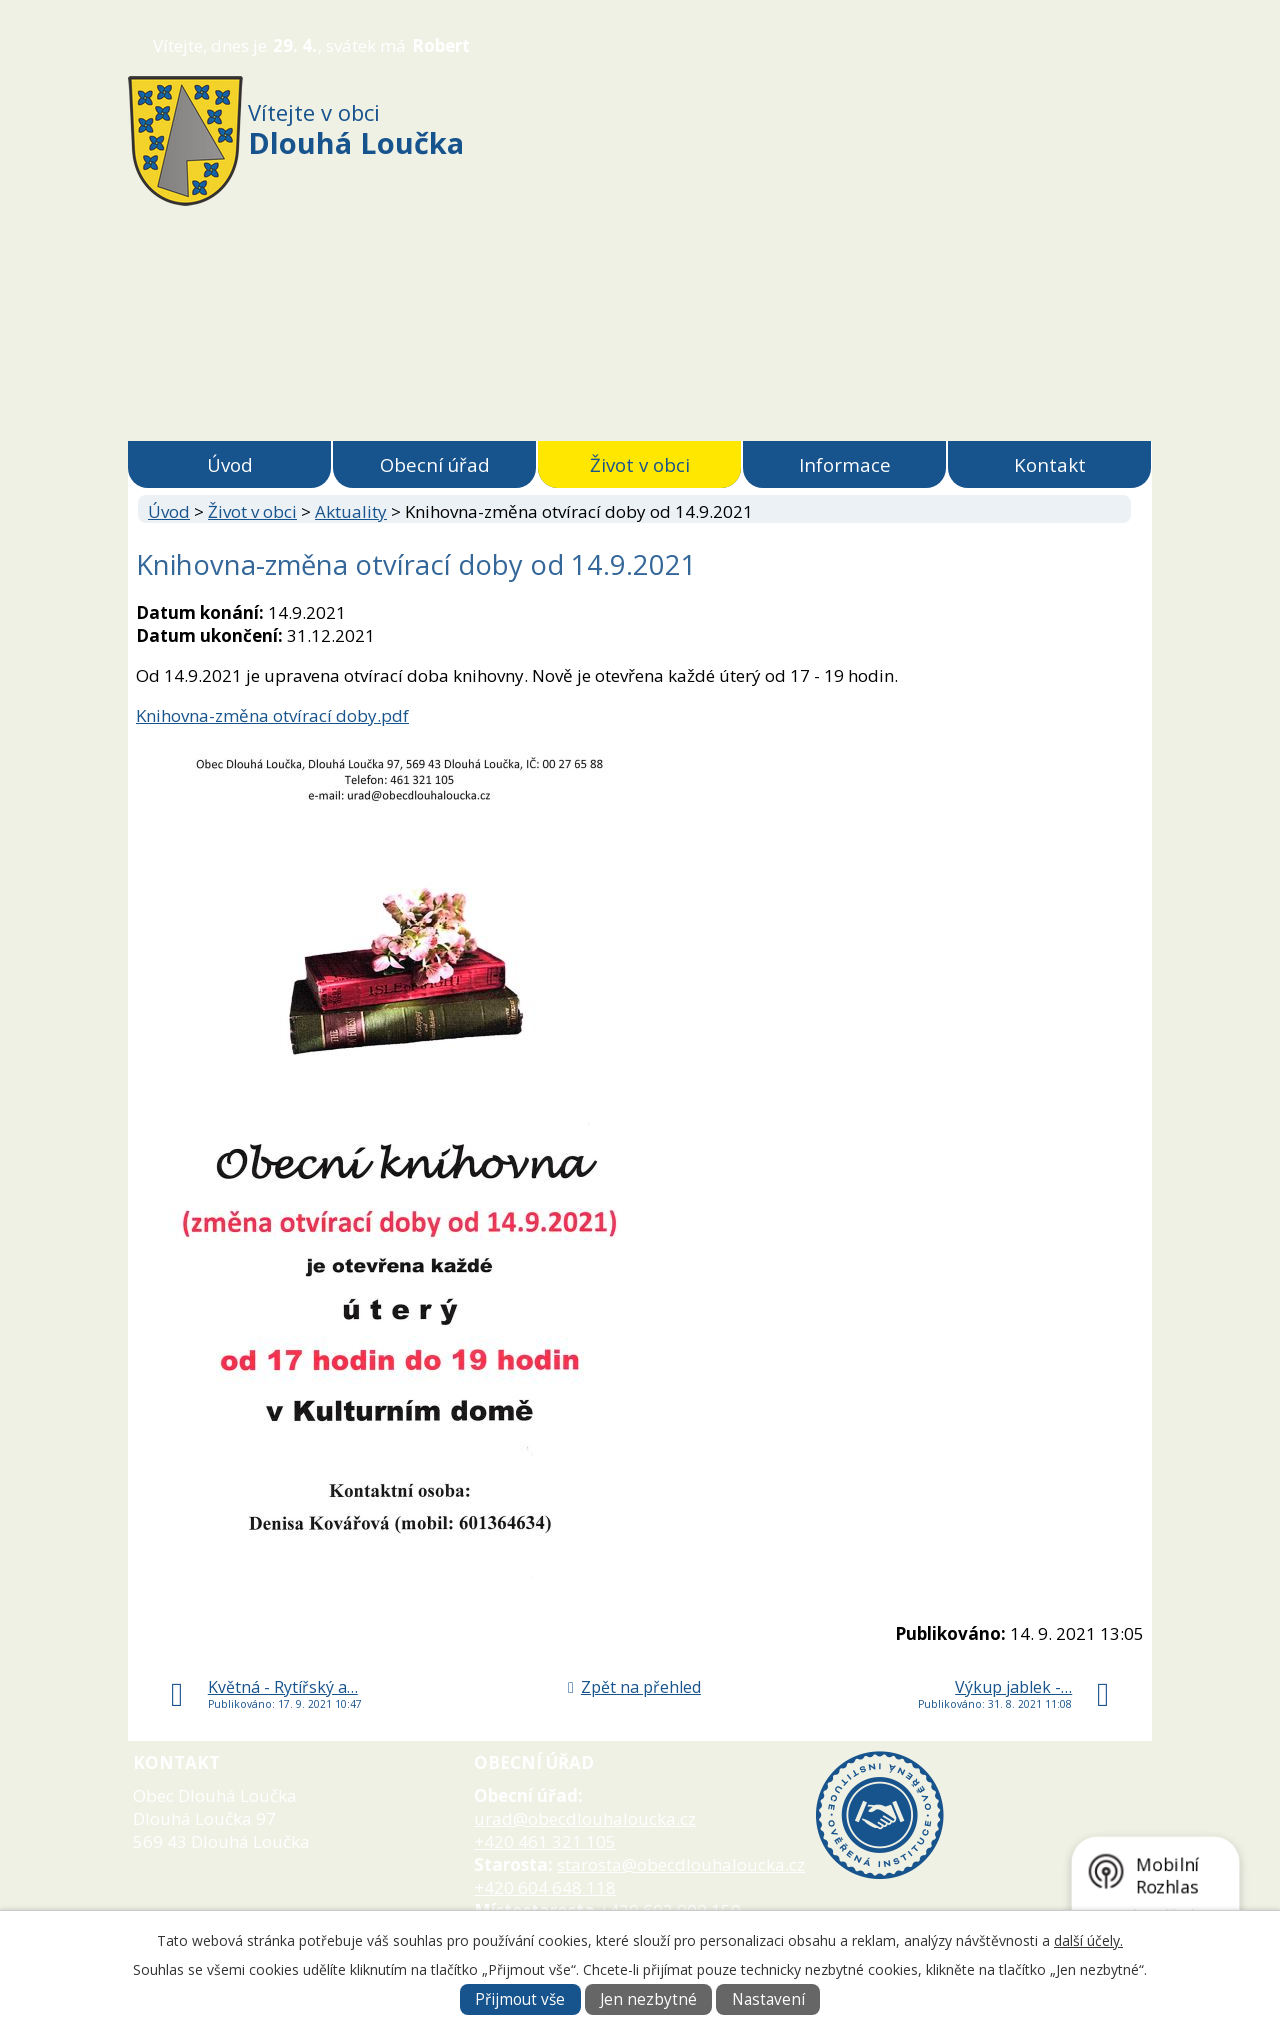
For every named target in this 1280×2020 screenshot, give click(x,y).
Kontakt (1050, 464)
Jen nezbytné (648, 1999)
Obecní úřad (435, 464)
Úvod (230, 464)
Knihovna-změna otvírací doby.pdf (272, 715)
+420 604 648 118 (545, 1887)
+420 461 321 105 (545, 1841)
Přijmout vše (520, 1999)
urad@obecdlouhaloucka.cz (585, 1818)
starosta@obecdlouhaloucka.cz (681, 1864)
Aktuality (351, 511)
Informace (845, 464)
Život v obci (640, 464)
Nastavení (768, 1999)
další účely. (1088, 1940)
